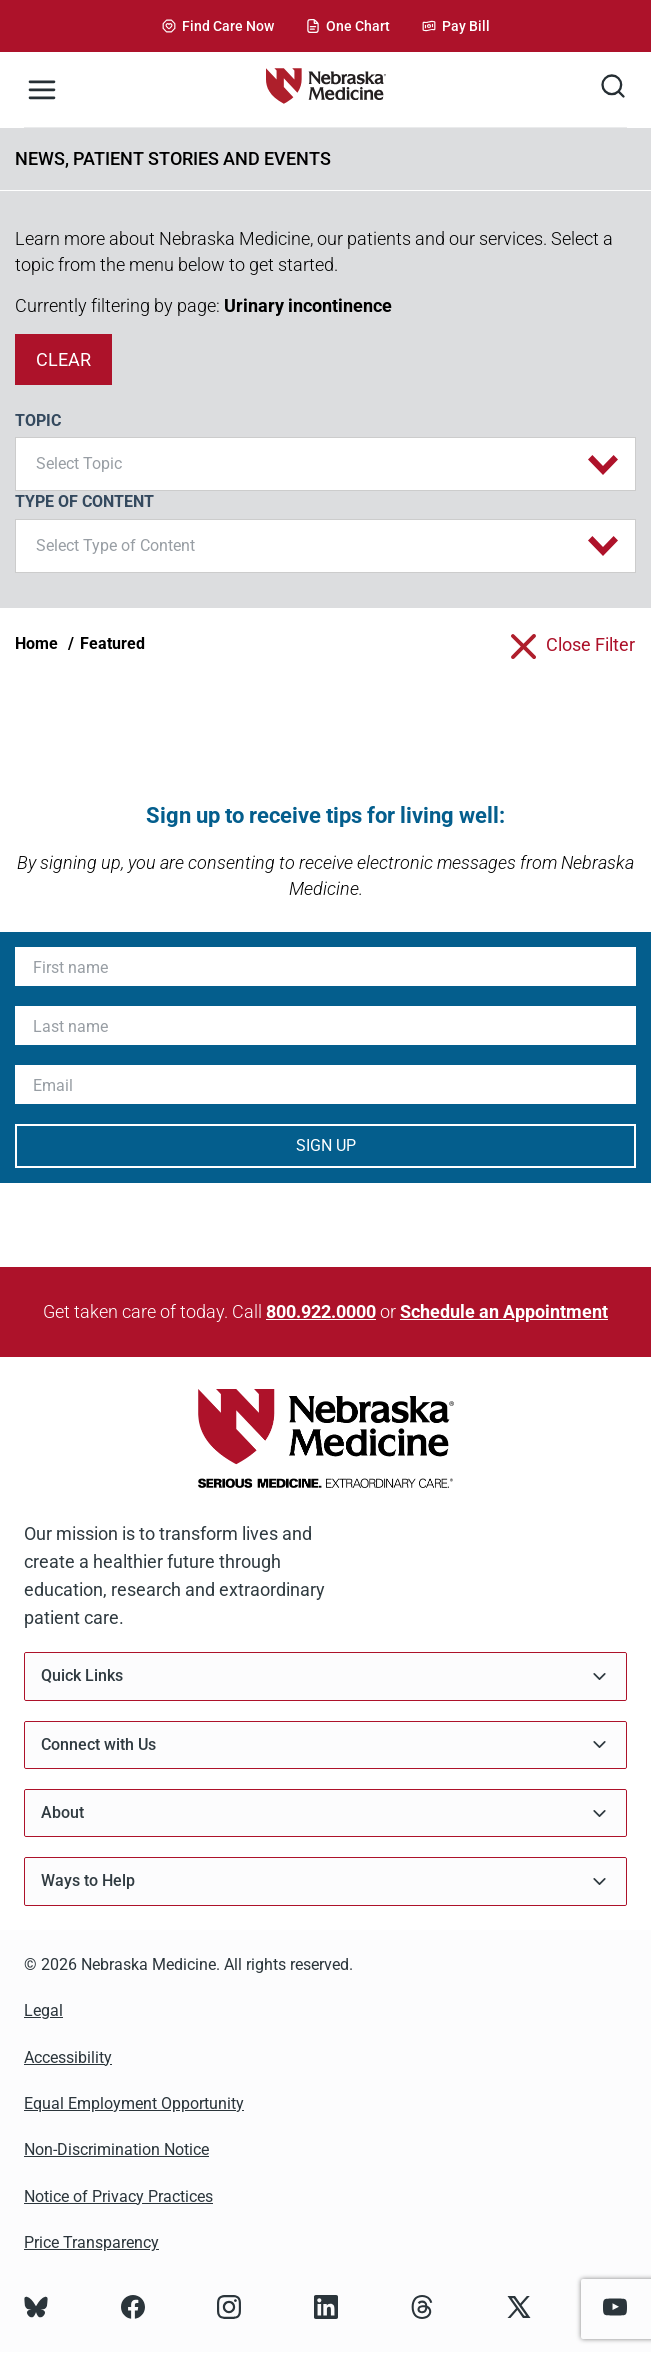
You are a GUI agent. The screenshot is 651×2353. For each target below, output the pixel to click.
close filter (590, 644)
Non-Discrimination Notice (116, 2149)
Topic (38, 420)
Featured (112, 643)
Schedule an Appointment (504, 1311)
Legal (43, 2010)
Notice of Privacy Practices (118, 2196)
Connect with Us (325, 1744)
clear (63, 359)
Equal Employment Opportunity (134, 2103)
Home (36, 643)
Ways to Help (325, 1881)
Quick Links (325, 1676)
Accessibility (68, 2057)
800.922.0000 (321, 1311)
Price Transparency (91, 2242)
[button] (325, 464)
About (325, 1813)
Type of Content (84, 501)
